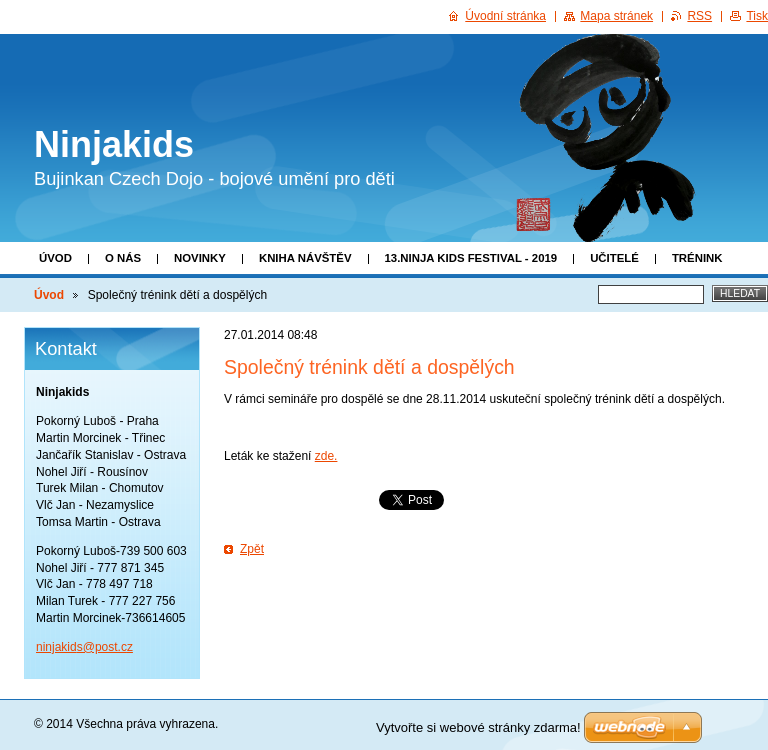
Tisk (757, 16)
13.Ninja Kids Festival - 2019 (471, 258)
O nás (123, 258)
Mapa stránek (616, 16)
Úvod (55, 258)
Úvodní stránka (505, 16)
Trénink (697, 258)
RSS (699, 16)
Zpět (252, 549)
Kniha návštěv (305, 258)
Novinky (200, 258)
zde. (326, 456)
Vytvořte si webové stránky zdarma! (478, 727)
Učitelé (614, 258)
